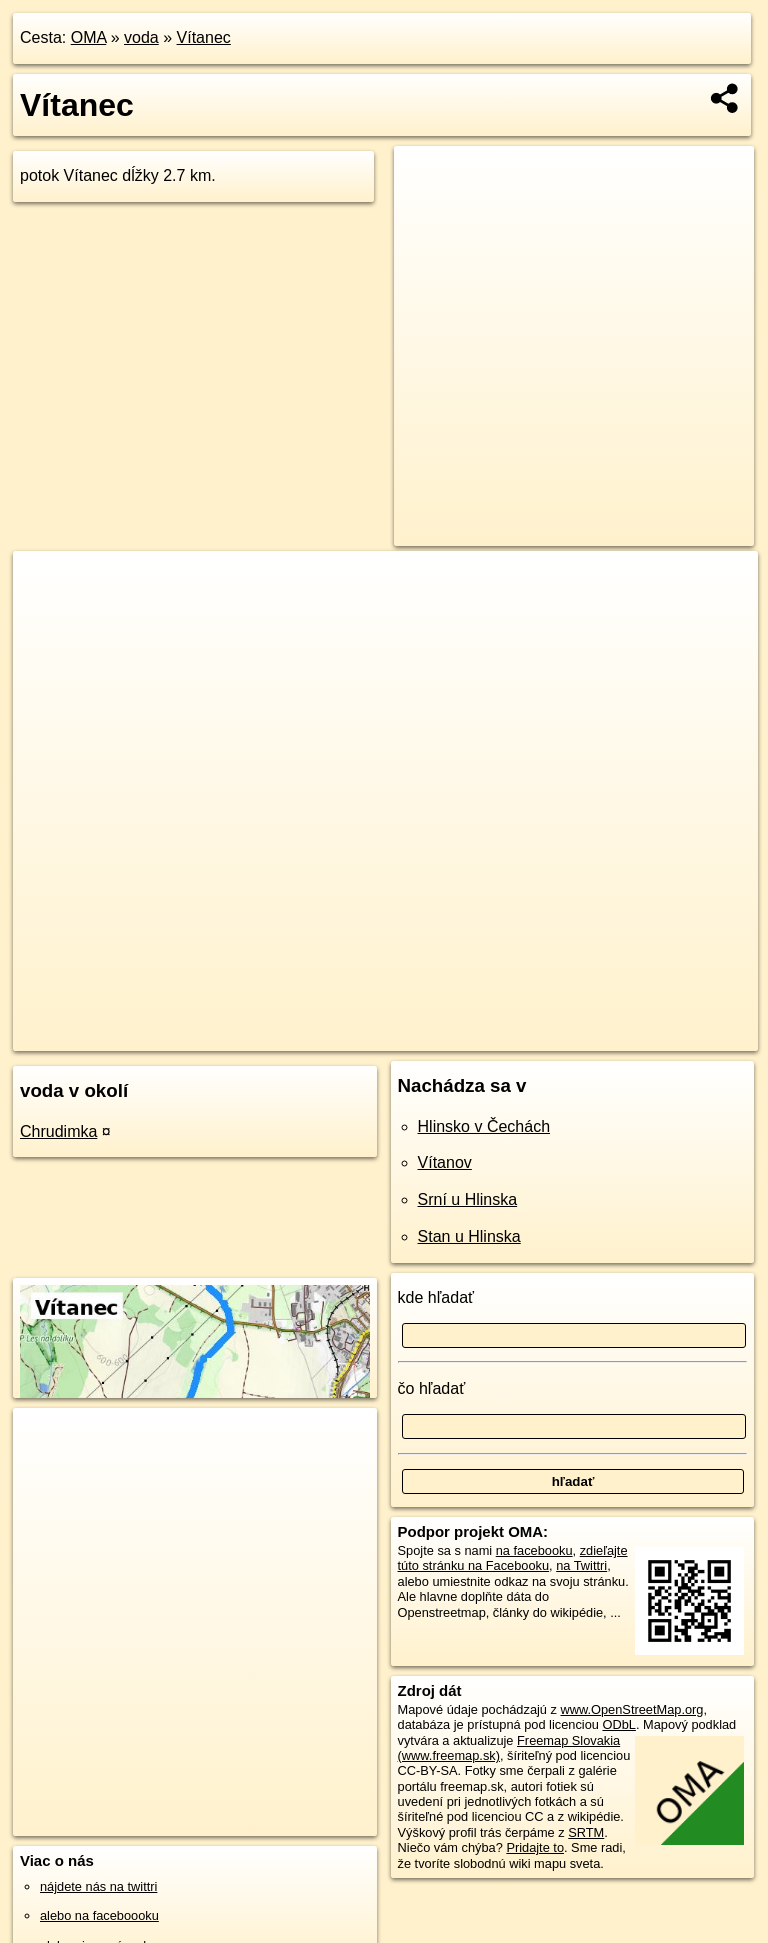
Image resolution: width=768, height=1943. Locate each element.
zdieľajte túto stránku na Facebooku (513, 1558)
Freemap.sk (540, 1035)
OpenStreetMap (437, 1035)
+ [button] (47, 585)
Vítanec (204, 37)
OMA (89, 37)
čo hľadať (432, 1388)
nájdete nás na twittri (98, 1886)
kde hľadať (436, 1297)
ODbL (618, 1724)
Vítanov (445, 1162)
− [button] (47, 616)
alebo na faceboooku (99, 1915)
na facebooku (534, 1550)
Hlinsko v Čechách (484, 1126)
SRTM (586, 1832)
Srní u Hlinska (468, 1199)
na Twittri (581, 1565)
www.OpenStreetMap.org (631, 1709)
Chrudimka (58, 1131)
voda (141, 37)
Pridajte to (535, 1847)
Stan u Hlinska (469, 1236)
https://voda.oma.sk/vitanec (679, 1035)
